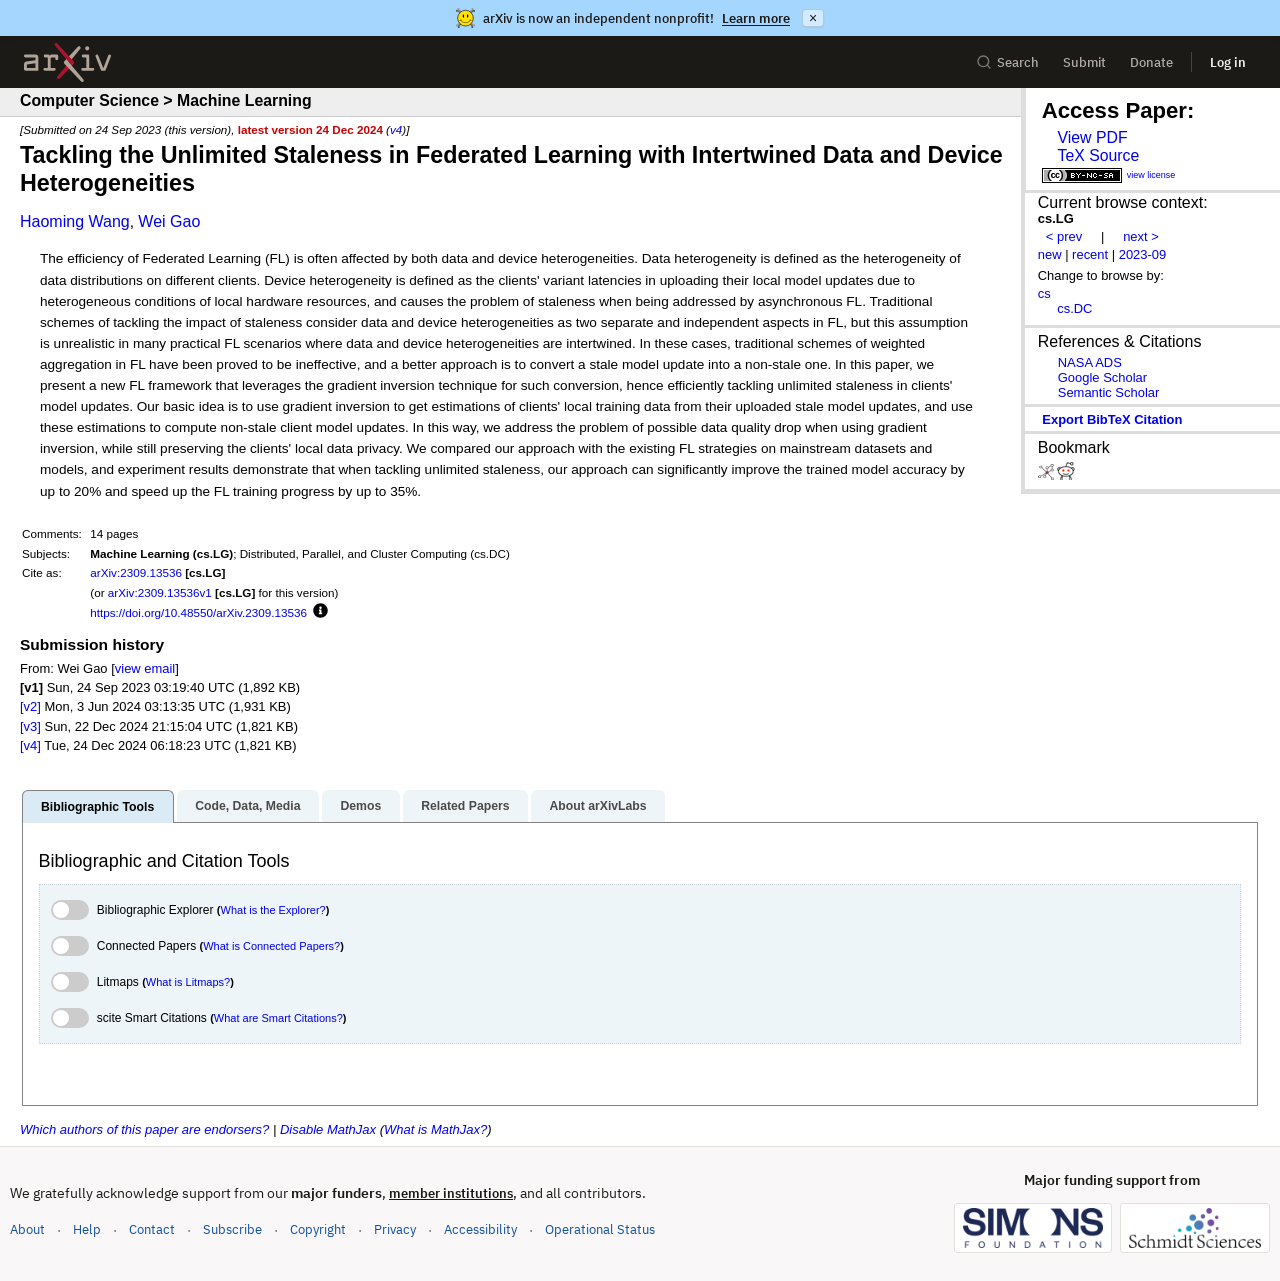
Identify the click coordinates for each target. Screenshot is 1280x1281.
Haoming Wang (75, 221)
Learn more (756, 18)
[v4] (30, 745)
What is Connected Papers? (271, 946)
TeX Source (1098, 155)
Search (1007, 62)
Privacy (395, 1229)
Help (87, 1229)
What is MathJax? (435, 1129)
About (27, 1229)
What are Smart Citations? (278, 1018)
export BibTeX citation (1112, 419)
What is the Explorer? (273, 910)
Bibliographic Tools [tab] (97, 807)
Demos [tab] (360, 806)
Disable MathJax (328, 1129)
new (1050, 254)
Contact (152, 1229)
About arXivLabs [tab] (597, 806)
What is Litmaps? (188, 982)
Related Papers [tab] (465, 806)
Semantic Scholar (1109, 392)
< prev (1064, 236)
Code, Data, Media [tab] (247, 806)
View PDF (1092, 137)
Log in (1228, 62)
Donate (1151, 62)
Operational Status (600, 1228)
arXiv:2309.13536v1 (160, 592)
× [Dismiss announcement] (813, 18)
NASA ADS (1090, 362)
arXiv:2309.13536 (136, 572)
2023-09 (1143, 254)
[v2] (30, 706)
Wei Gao (169, 221)
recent (1090, 254)
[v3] (30, 726)
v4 (396, 129)
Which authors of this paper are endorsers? (144, 1129)
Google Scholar (1102, 377)
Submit (1084, 62)
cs (1044, 293)
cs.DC (1074, 308)
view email (145, 668)
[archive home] (67, 62)
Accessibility (480, 1229)
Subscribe (232, 1229)
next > (1141, 236)
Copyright (318, 1229)
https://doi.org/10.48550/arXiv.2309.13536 (198, 612)
